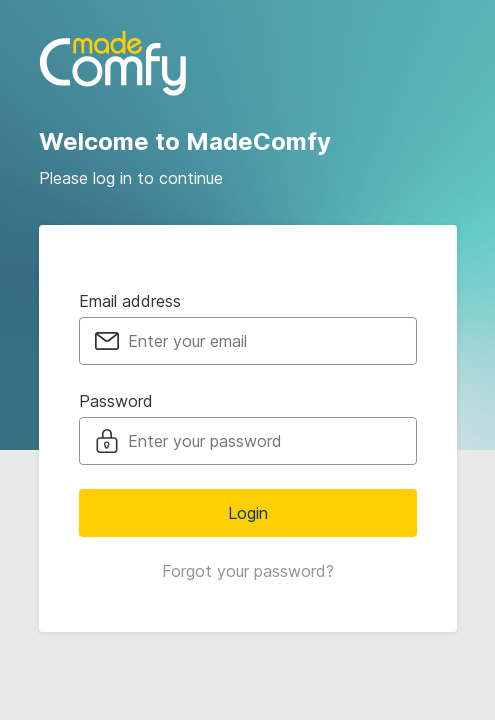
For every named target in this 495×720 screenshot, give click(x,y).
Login (248, 513)
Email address (130, 301)
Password (116, 401)
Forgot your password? (248, 571)
